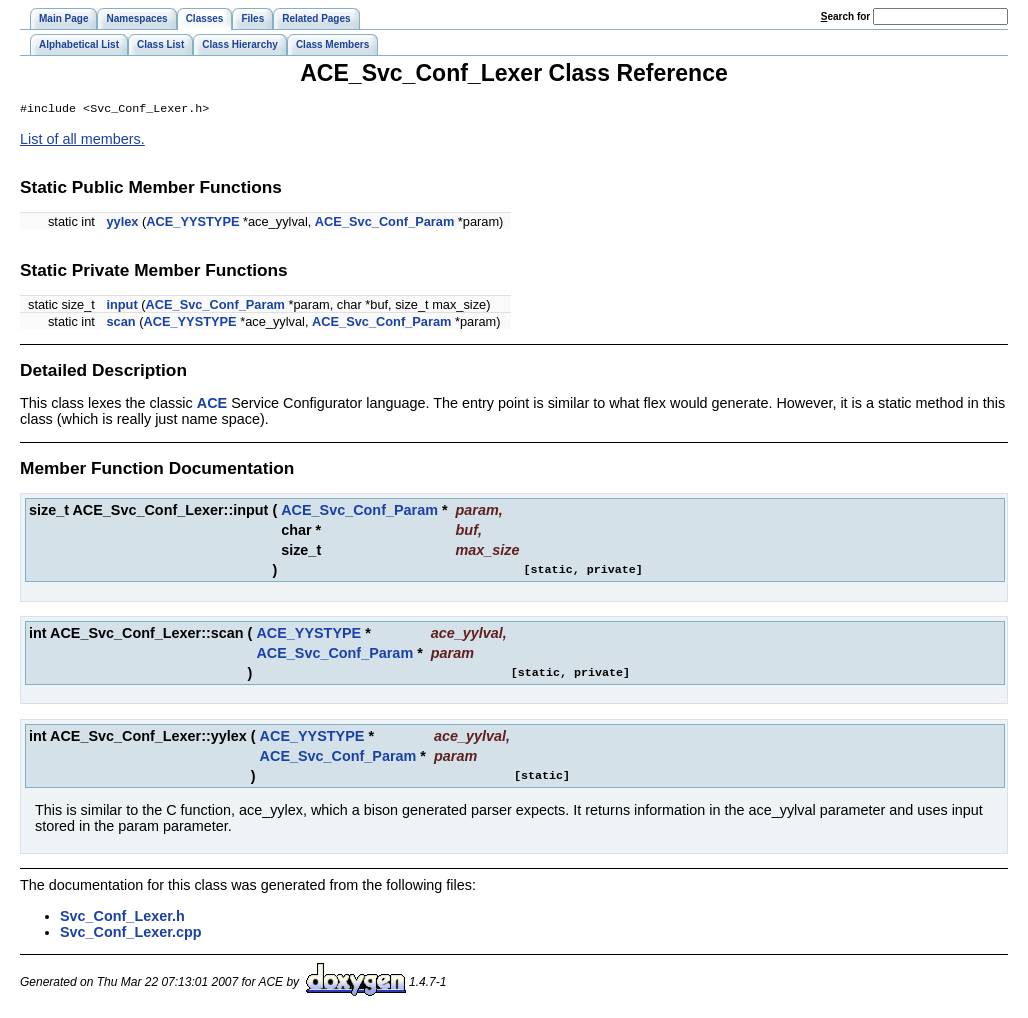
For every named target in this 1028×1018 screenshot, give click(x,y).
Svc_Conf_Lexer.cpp (131, 934)
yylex (122, 223)
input (121, 306)
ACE (212, 405)
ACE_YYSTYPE (192, 223)
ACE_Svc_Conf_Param (384, 223)
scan (120, 323)
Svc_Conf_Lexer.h (122, 918)
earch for (845, 16)
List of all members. (82, 141)
